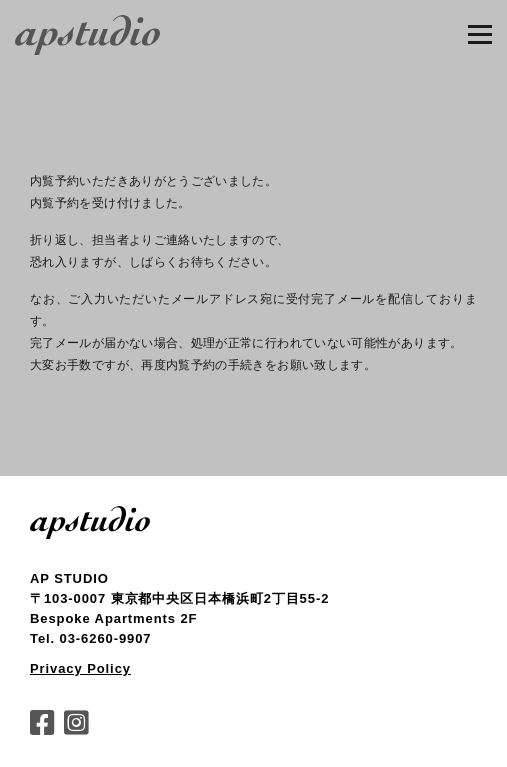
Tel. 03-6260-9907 (90, 638)
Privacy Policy (80, 668)
